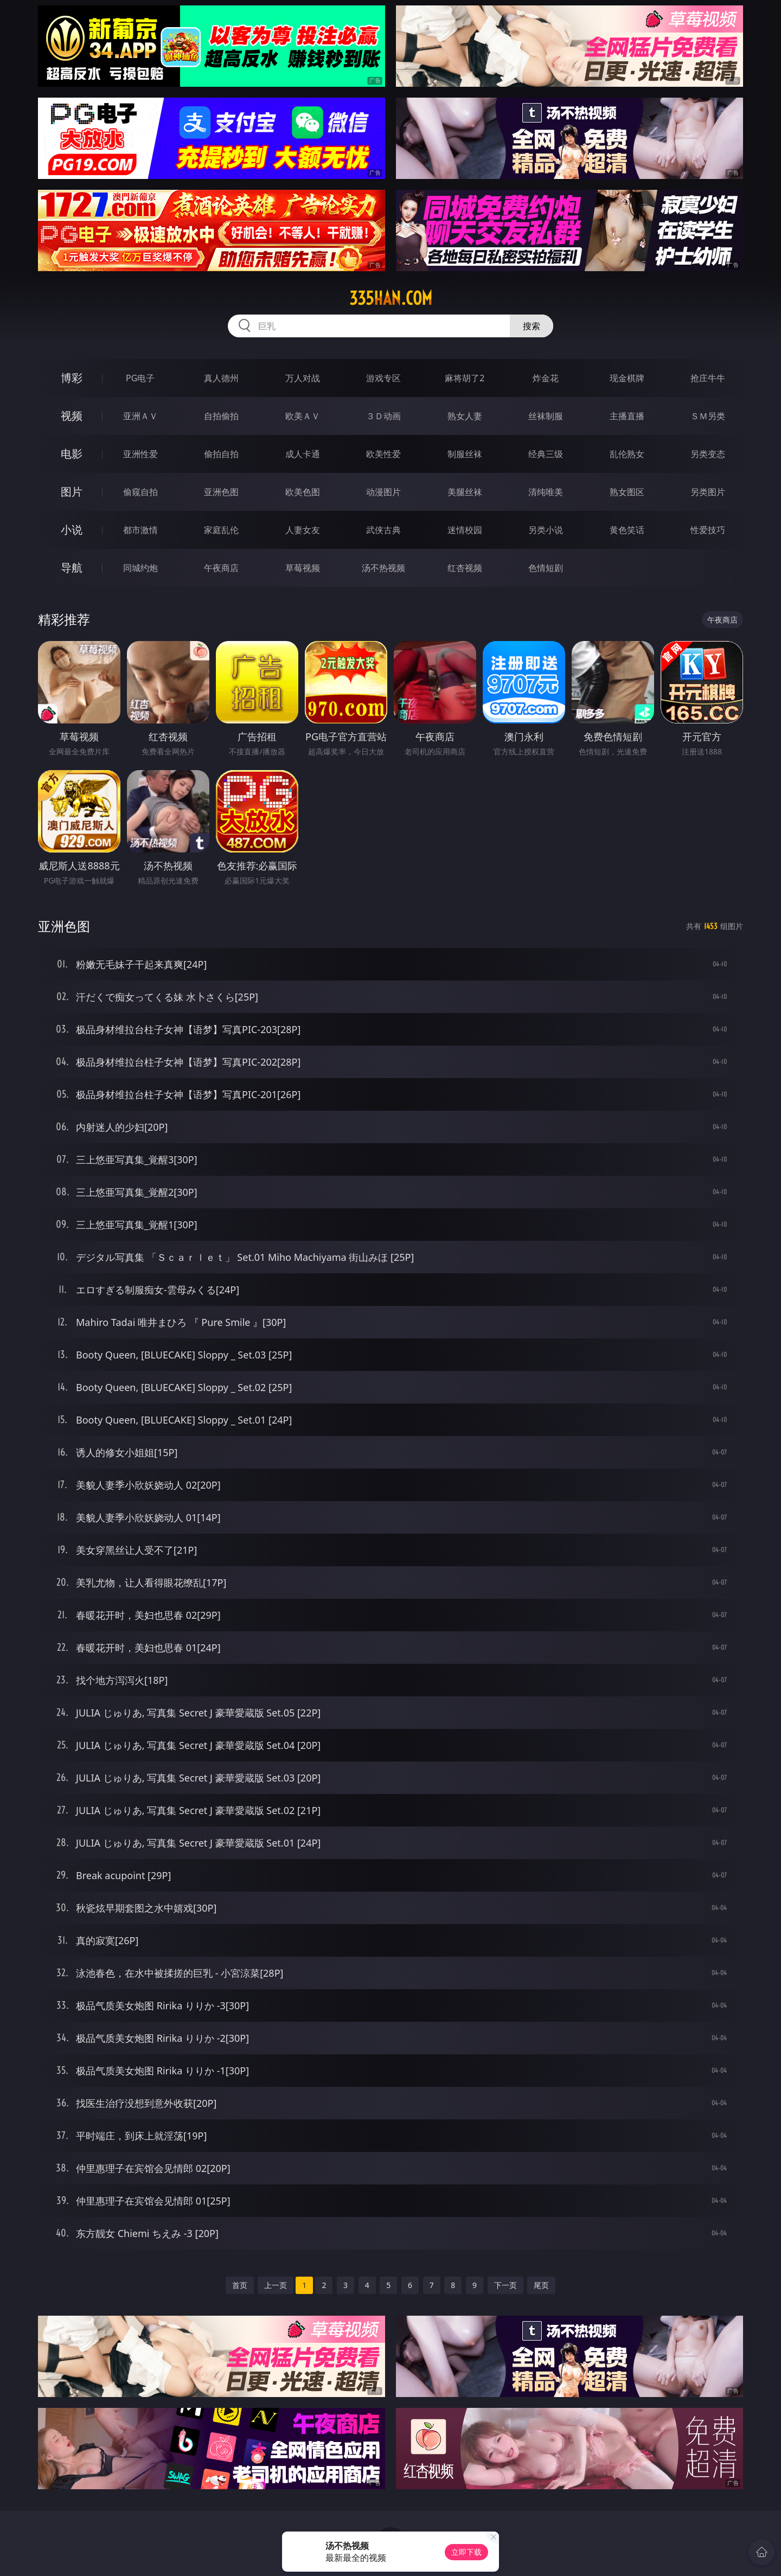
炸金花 (546, 378)
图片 (71, 491)
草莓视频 (302, 568)
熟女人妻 (464, 416)
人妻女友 (302, 530)
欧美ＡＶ (302, 416)
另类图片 (707, 492)
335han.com (390, 298)
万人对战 (302, 378)
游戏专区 (383, 378)
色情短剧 (545, 568)
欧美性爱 (383, 454)
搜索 (531, 326)
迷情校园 (464, 530)
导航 (71, 567)
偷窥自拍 (140, 492)
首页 (239, 2285)
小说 (71, 529)
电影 (71, 453)
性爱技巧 (707, 530)
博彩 (71, 377)
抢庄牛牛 (707, 378)
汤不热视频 (383, 568)
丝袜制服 (545, 416)
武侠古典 (383, 530)
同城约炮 (140, 568)
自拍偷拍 (221, 416)
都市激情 (140, 530)
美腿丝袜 (464, 492)
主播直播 (627, 416)
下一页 (505, 2285)
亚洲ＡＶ (140, 416)
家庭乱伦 (221, 530)
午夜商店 (221, 568)
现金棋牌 (627, 378)
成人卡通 (302, 454)
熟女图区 (627, 492)
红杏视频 (464, 568)
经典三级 (545, 454)
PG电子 (140, 378)
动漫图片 (383, 492)
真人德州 (221, 378)
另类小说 (545, 530)
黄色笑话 (627, 530)
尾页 (541, 2285)
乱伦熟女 (627, 454)
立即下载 (466, 2552)
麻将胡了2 (464, 378)
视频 (71, 415)
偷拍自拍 (221, 454)
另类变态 (707, 454)
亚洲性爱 (140, 454)
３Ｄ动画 (383, 416)
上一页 (275, 2285)
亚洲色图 (221, 492)
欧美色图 (302, 492)
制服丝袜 (464, 454)
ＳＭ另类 (707, 416)
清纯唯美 (545, 492)
